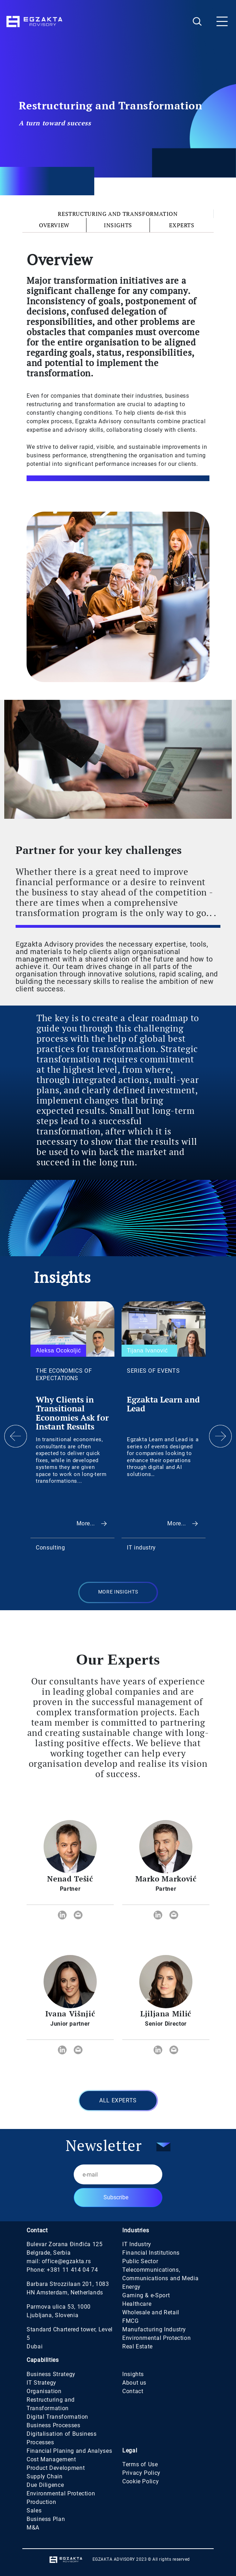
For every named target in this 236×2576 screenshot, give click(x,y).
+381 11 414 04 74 (72, 2269)
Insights (118, 225)
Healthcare (136, 2303)
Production (41, 2502)
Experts (181, 225)
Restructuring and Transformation (118, 214)
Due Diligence (45, 2485)
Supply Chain (45, 2476)
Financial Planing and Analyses (69, 2450)
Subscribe (115, 2197)
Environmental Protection (156, 2338)
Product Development (56, 2468)
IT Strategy (41, 2382)
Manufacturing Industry (154, 2329)
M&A (33, 2527)
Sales (34, 2510)
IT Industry (136, 2244)
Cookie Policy (140, 2481)
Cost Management (51, 2459)
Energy (131, 2286)
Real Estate (137, 2346)
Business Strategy (51, 2374)
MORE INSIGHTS (118, 1592)
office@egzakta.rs (66, 2261)
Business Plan (46, 2519)
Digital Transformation (57, 2416)
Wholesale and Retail (150, 2312)
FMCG (130, 2321)
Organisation (44, 2391)
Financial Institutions (151, 2252)
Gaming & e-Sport (146, 2295)
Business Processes (53, 2425)
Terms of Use (140, 2464)
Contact (132, 2391)
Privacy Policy (141, 2472)
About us (134, 2382)
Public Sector (140, 2261)
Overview (54, 225)
